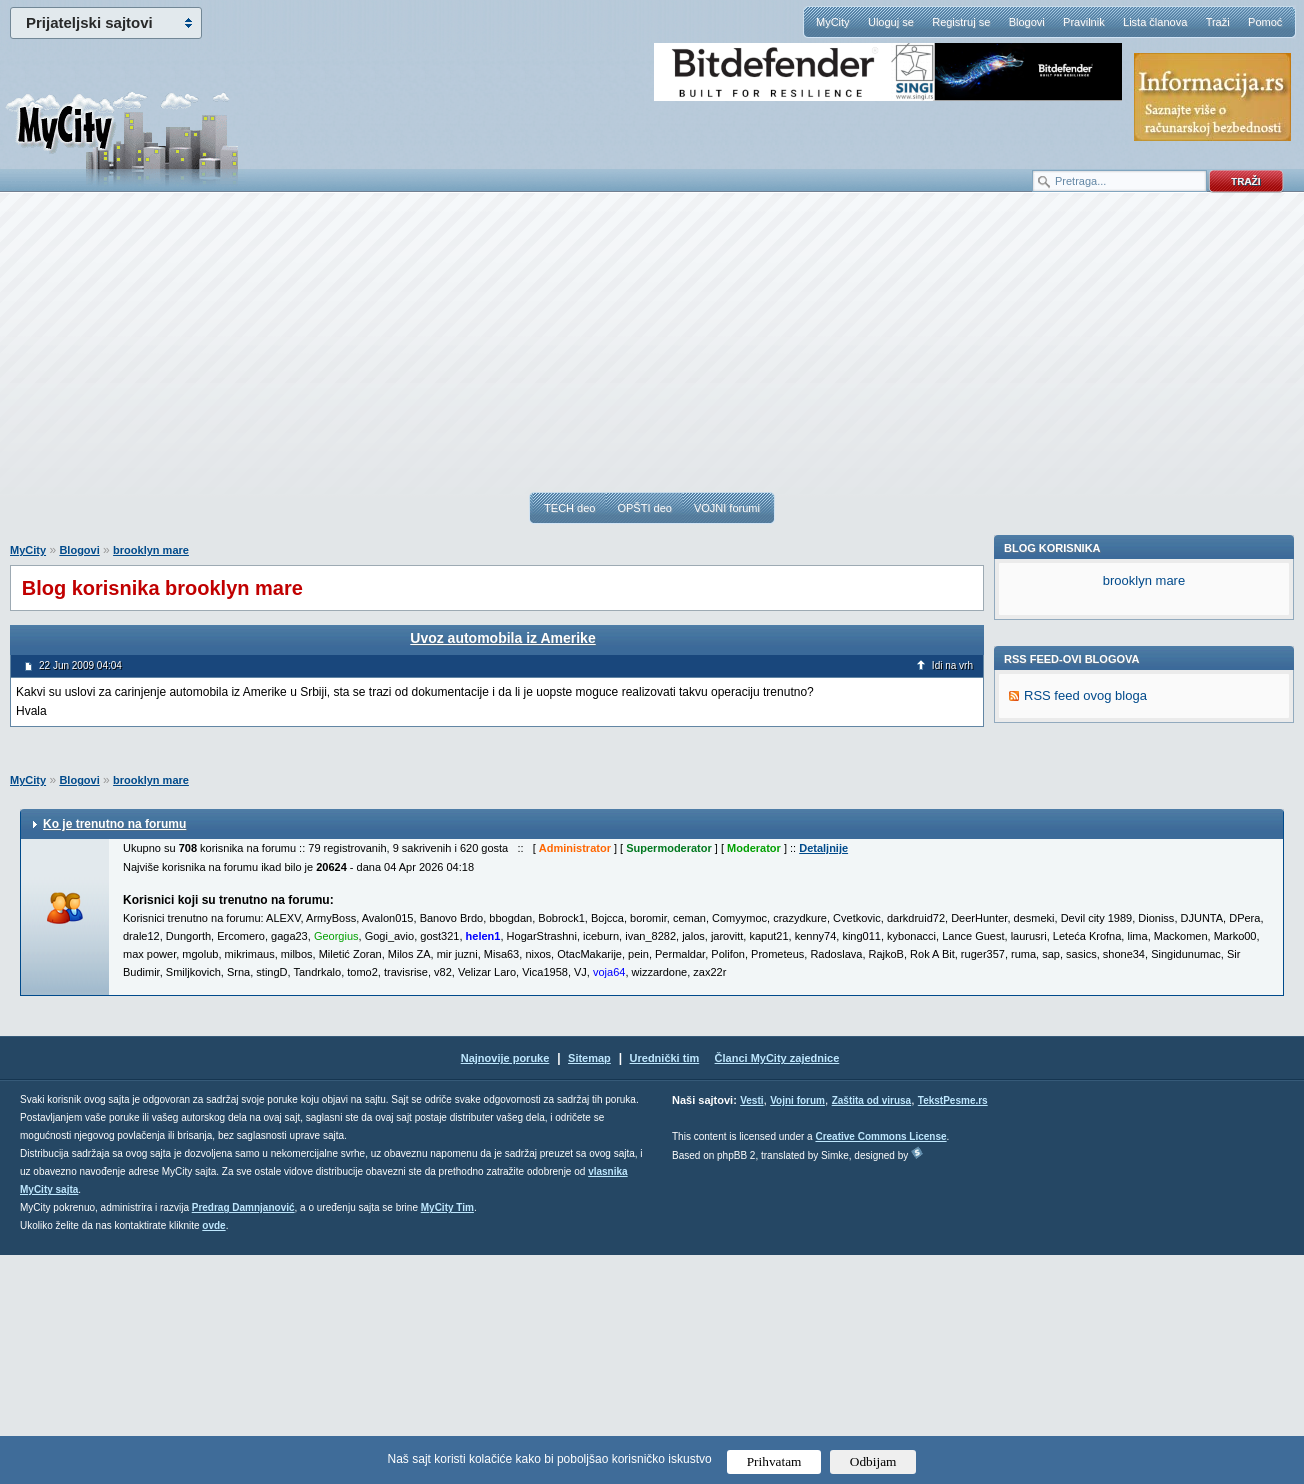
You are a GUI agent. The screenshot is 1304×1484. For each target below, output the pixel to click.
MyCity (833, 22)
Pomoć (1265, 22)
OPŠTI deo (644, 508)
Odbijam (873, 1461)
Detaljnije (823, 1077)
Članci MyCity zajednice (777, 1287)
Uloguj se (891, 22)
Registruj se (961, 22)
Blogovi (1027, 22)
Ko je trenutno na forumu (114, 1053)
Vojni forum (797, 1329)
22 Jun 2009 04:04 (80, 665)
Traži (1218, 22)
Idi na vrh (952, 665)
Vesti (751, 1329)
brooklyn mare (151, 550)
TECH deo (569, 508)
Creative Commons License (880, 1365)
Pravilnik (1084, 22)
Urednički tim (665, 1287)
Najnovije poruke (505, 1287)
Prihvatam (774, 1461)
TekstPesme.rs (953, 1329)
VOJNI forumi (727, 508)
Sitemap (589, 1287)
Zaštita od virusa (871, 1329)
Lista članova (1155, 22)
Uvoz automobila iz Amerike (502, 638)
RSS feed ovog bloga (1085, 970)
